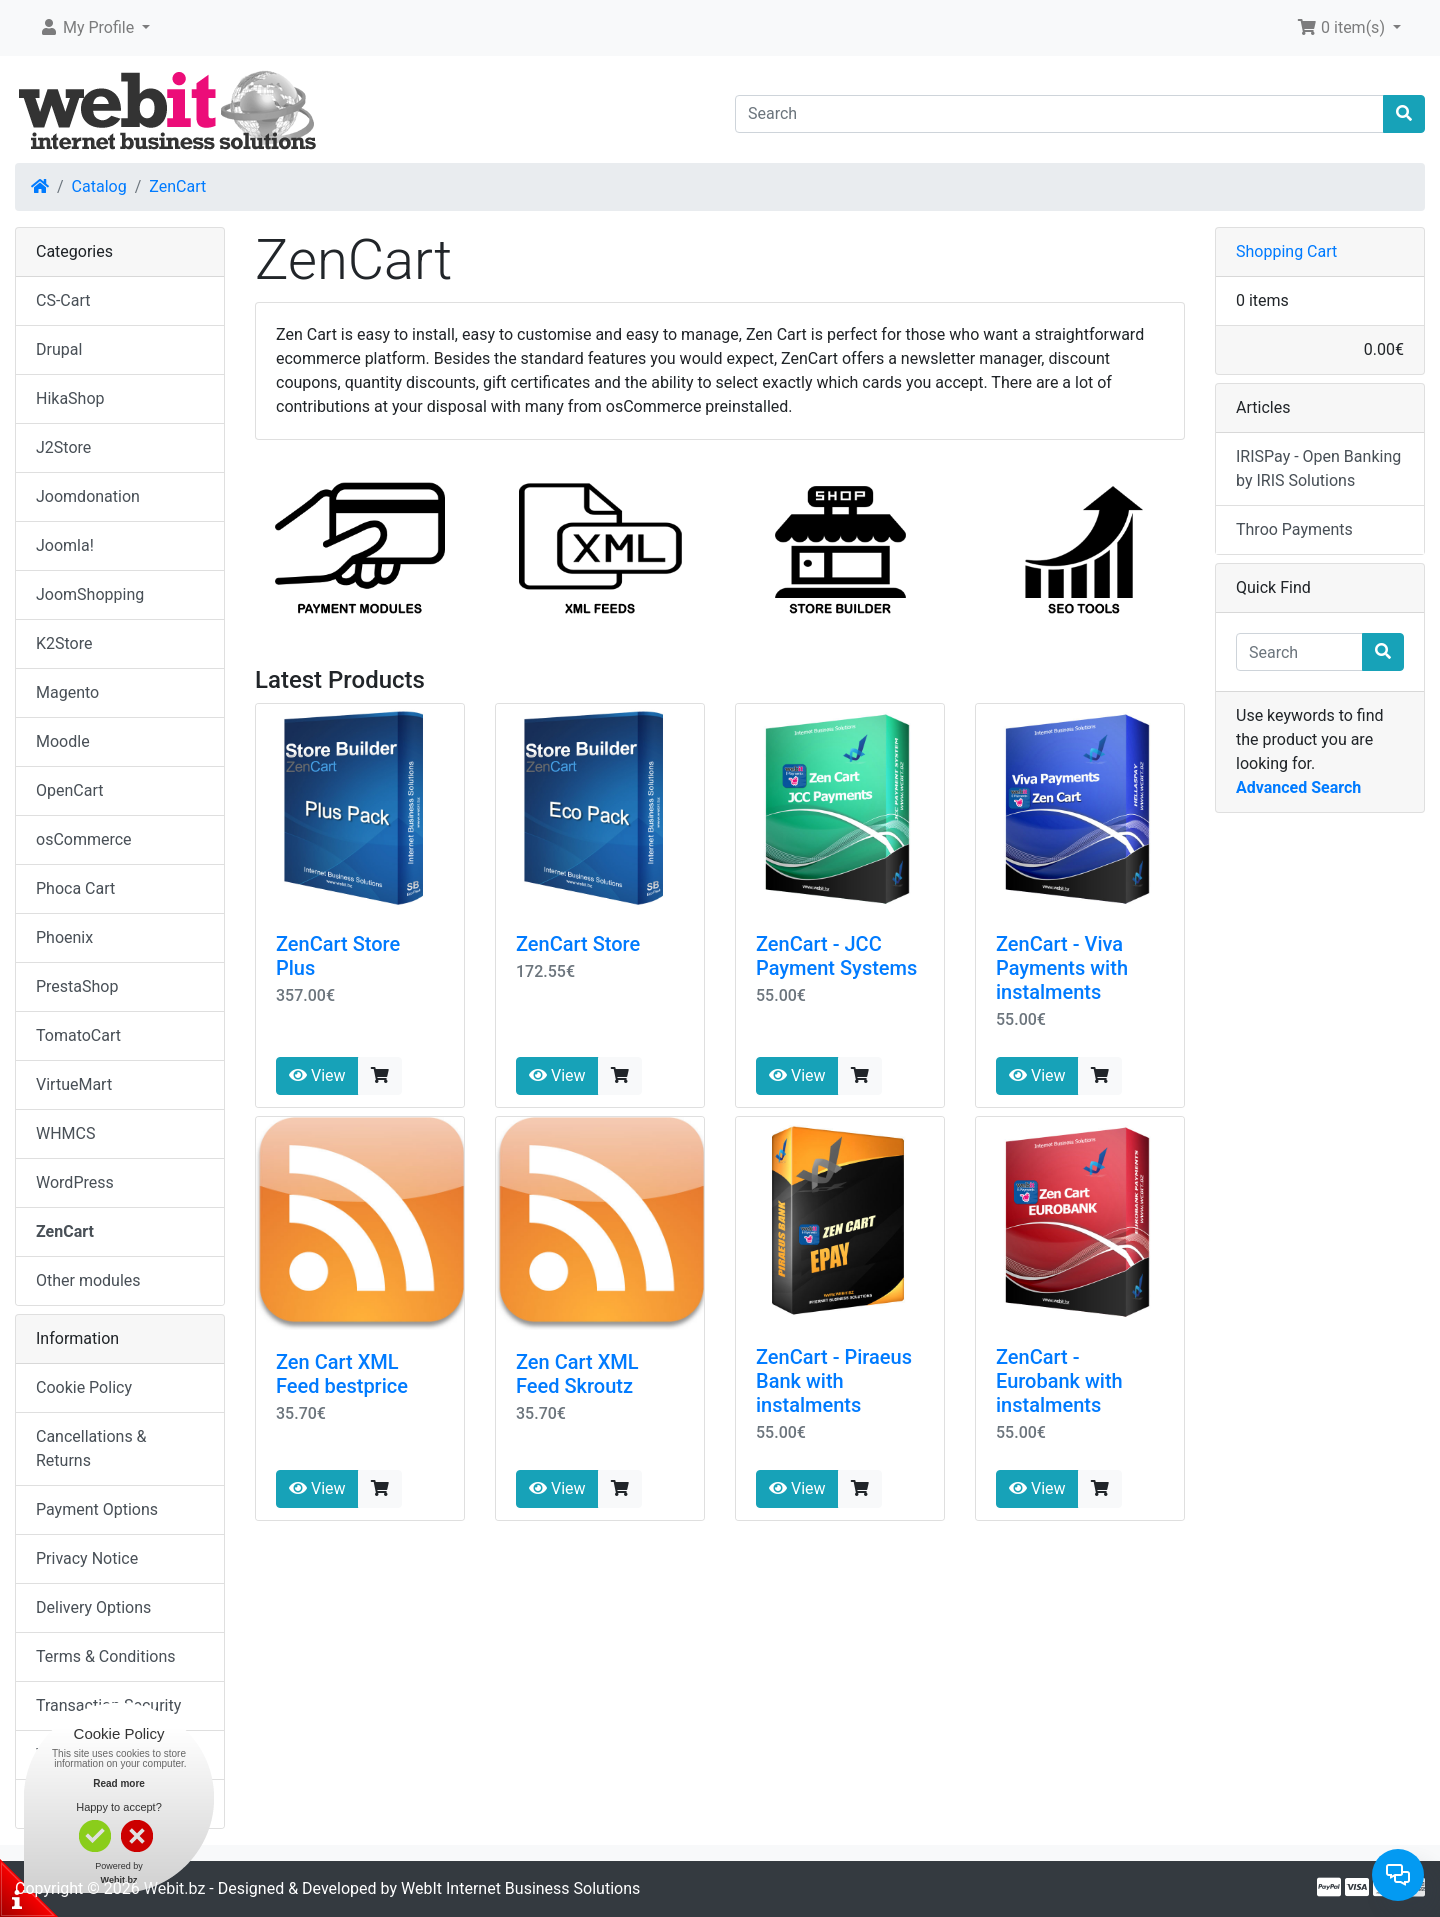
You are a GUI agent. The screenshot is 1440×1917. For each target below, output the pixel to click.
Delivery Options (93, 1607)
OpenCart (69, 790)
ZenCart (177, 186)
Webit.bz (175, 1888)
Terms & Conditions (106, 1656)
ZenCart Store (578, 944)
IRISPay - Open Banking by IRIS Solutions (1318, 468)
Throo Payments (1294, 529)
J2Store (63, 447)
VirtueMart (74, 1084)
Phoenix (64, 937)
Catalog (99, 186)
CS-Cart (63, 300)
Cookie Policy (84, 1387)
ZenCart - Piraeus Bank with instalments (834, 1381)
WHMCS (66, 1133)
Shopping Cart (1286, 251)
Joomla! (65, 545)
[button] (94, 28)
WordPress (75, 1182)
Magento (67, 692)
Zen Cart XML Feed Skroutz (577, 1374)
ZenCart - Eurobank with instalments (1059, 1381)
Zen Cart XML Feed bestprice (342, 1374)
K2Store (64, 643)
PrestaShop (77, 986)
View (317, 1075)
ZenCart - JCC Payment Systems (836, 956)
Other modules (88, 1280)
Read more (119, 1783)
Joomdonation (88, 496)
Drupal (59, 349)
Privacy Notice (87, 1558)
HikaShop (70, 398)
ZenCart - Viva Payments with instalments (1062, 968)
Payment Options (97, 1509)
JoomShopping (90, 594)
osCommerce (84, 839)
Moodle (63, 741)
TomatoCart (78, 1035)
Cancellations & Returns (91, 1448)
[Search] (1059, 114)
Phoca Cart (75, 888)
